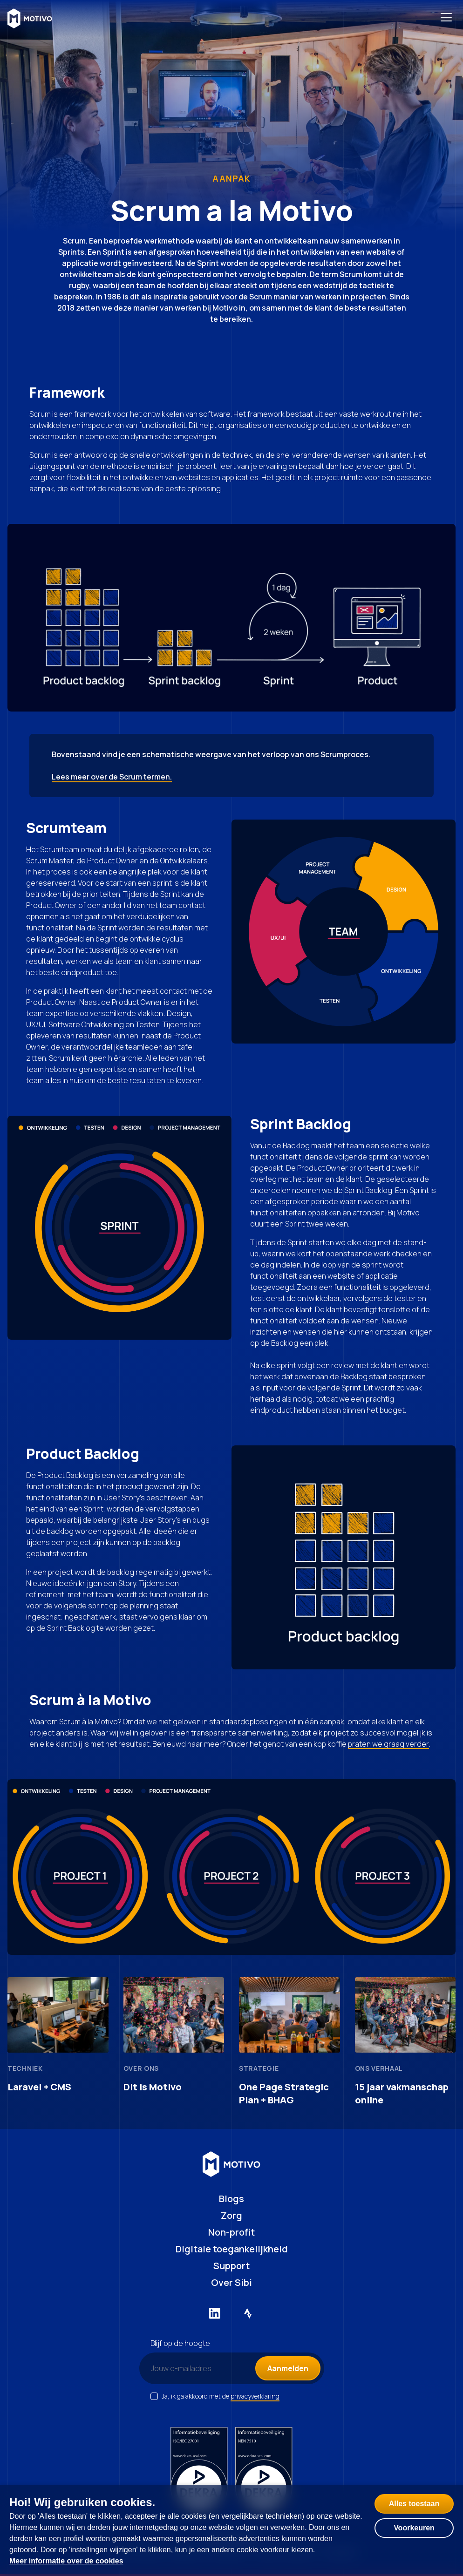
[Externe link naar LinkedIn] (214, 2313)
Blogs (231, 2198)
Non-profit (231, 2232)
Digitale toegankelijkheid (232, 2249)
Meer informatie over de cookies (66, 2561)
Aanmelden (287, 2368)
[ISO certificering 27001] (199, 2471)
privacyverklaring (255, 2396)
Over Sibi (231, 2282)
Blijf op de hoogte (180, 2343)
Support (231, 2265)
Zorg (231, 2215)
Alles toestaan (414, 2504)
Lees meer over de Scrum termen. (112, 777)
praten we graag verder (388, 1744)
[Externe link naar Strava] (248, 2313)
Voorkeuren (414, 2528)
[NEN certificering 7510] (264, 2471)
